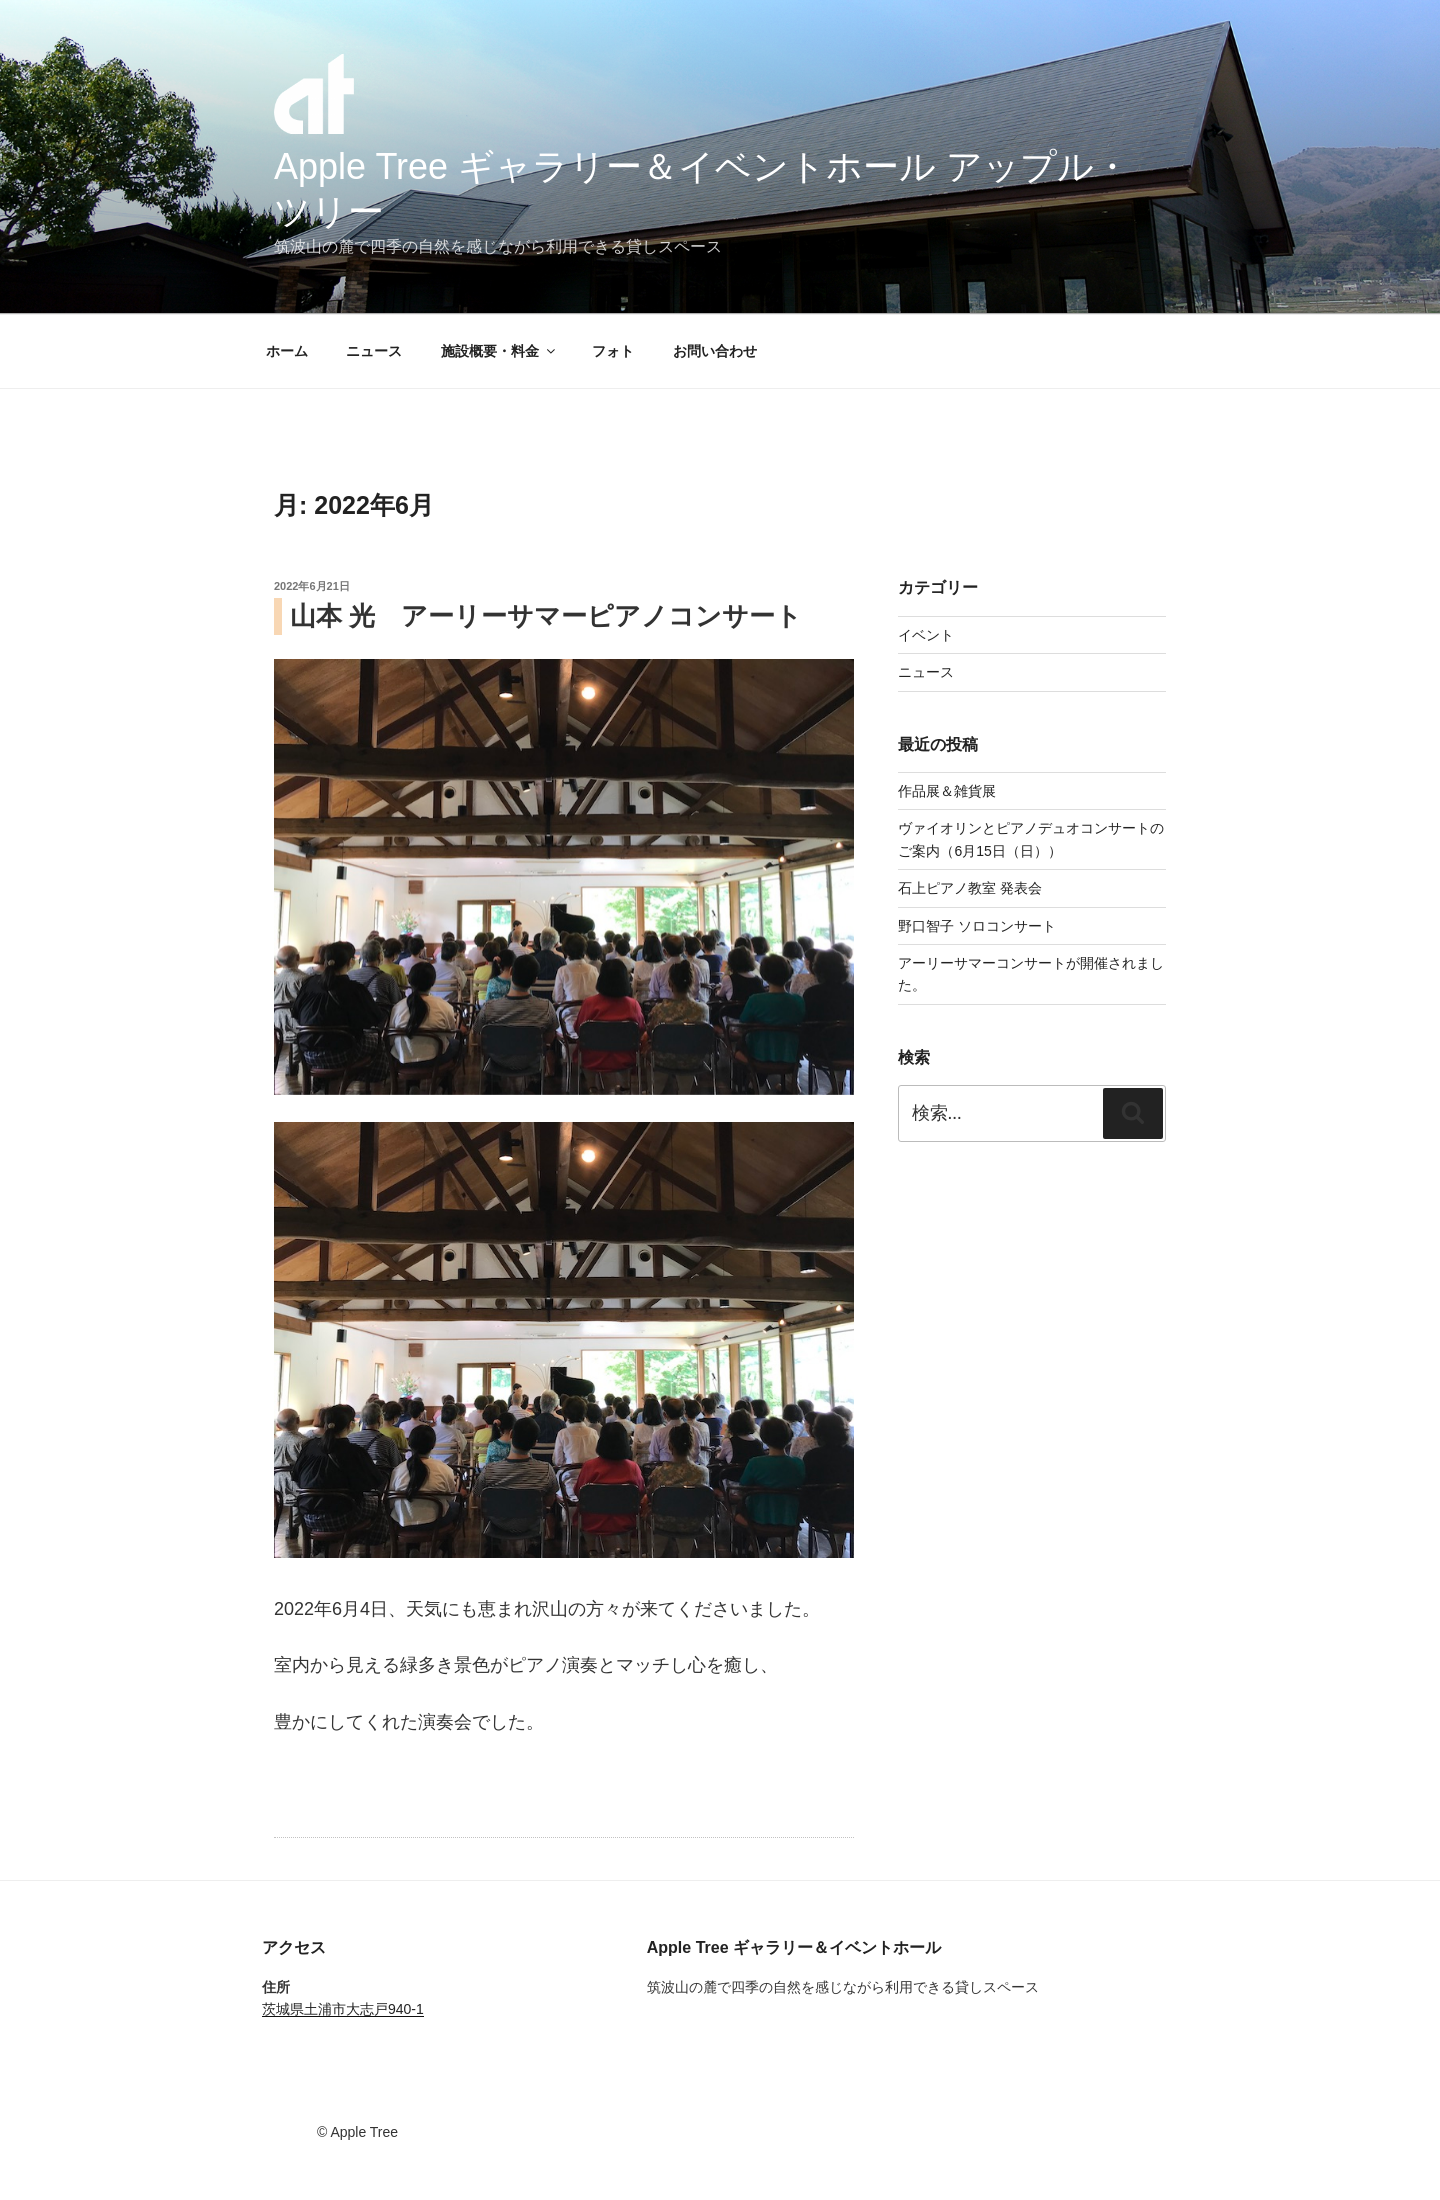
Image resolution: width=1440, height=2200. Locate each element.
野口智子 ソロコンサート (977, 926)
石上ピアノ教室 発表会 (970, 888)
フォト (613, 351)
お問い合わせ (715, 351)
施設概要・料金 (499, 351)
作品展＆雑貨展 (947, 791)
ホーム (287, 351)
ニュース (374, 351)
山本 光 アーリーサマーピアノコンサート (546, 616)
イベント (926, 635)
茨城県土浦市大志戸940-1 (343, 2009)
